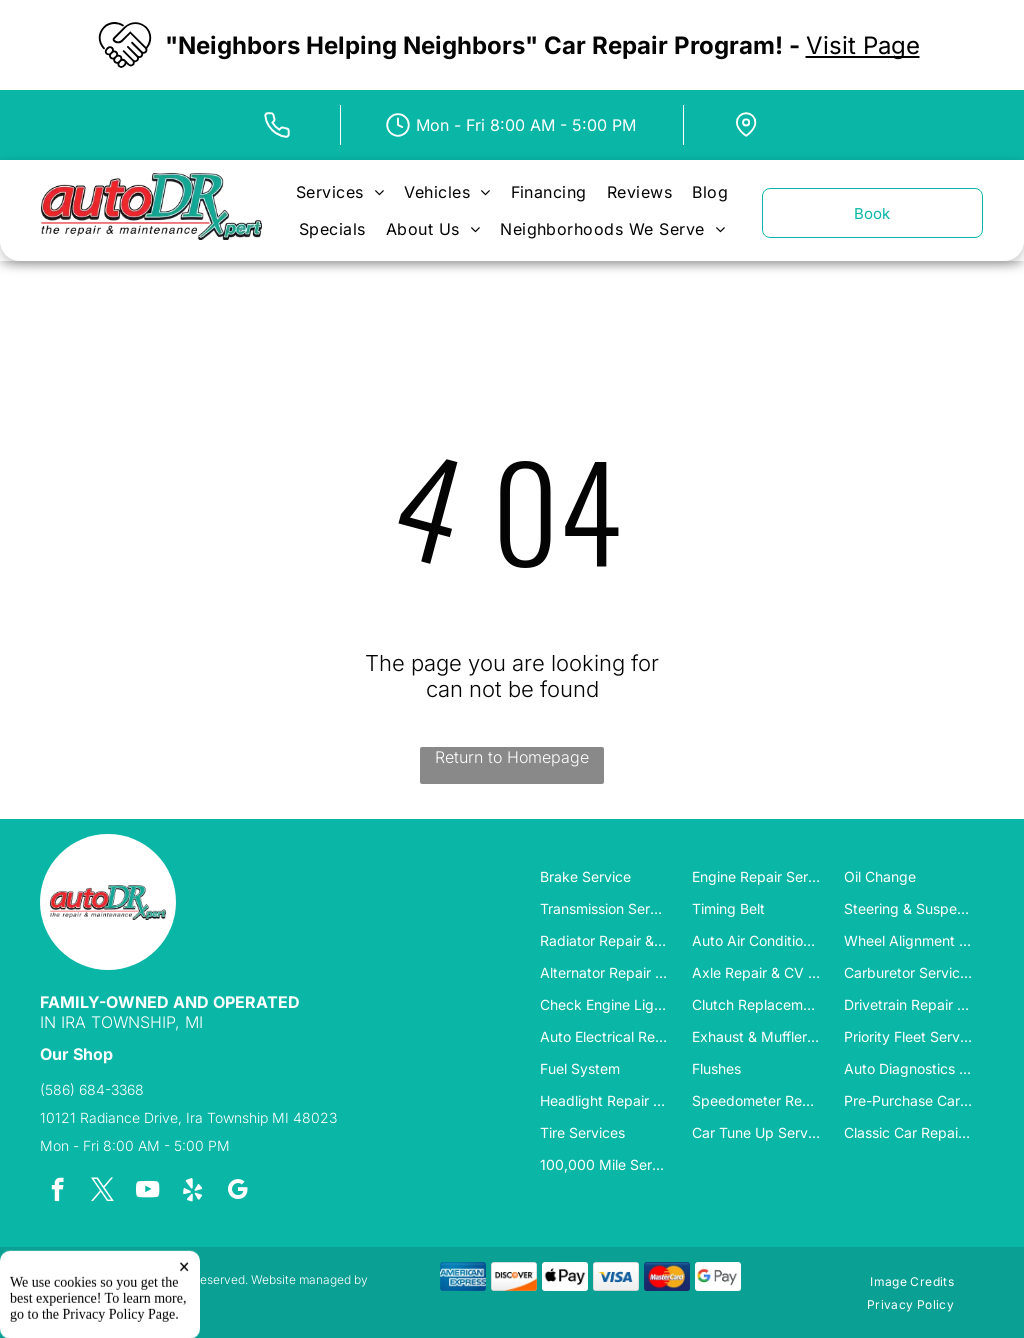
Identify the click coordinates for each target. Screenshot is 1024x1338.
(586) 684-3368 (92, 1089)
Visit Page (863, 45)
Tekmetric (67, 1294)
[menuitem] (340, 192)
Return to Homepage (512, 757)
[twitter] (102, 1192)
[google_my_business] (237, 1192)
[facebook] (57, 1192)
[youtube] (147, 1192)
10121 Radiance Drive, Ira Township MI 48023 (188, 1117)
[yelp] (192, 1192)
